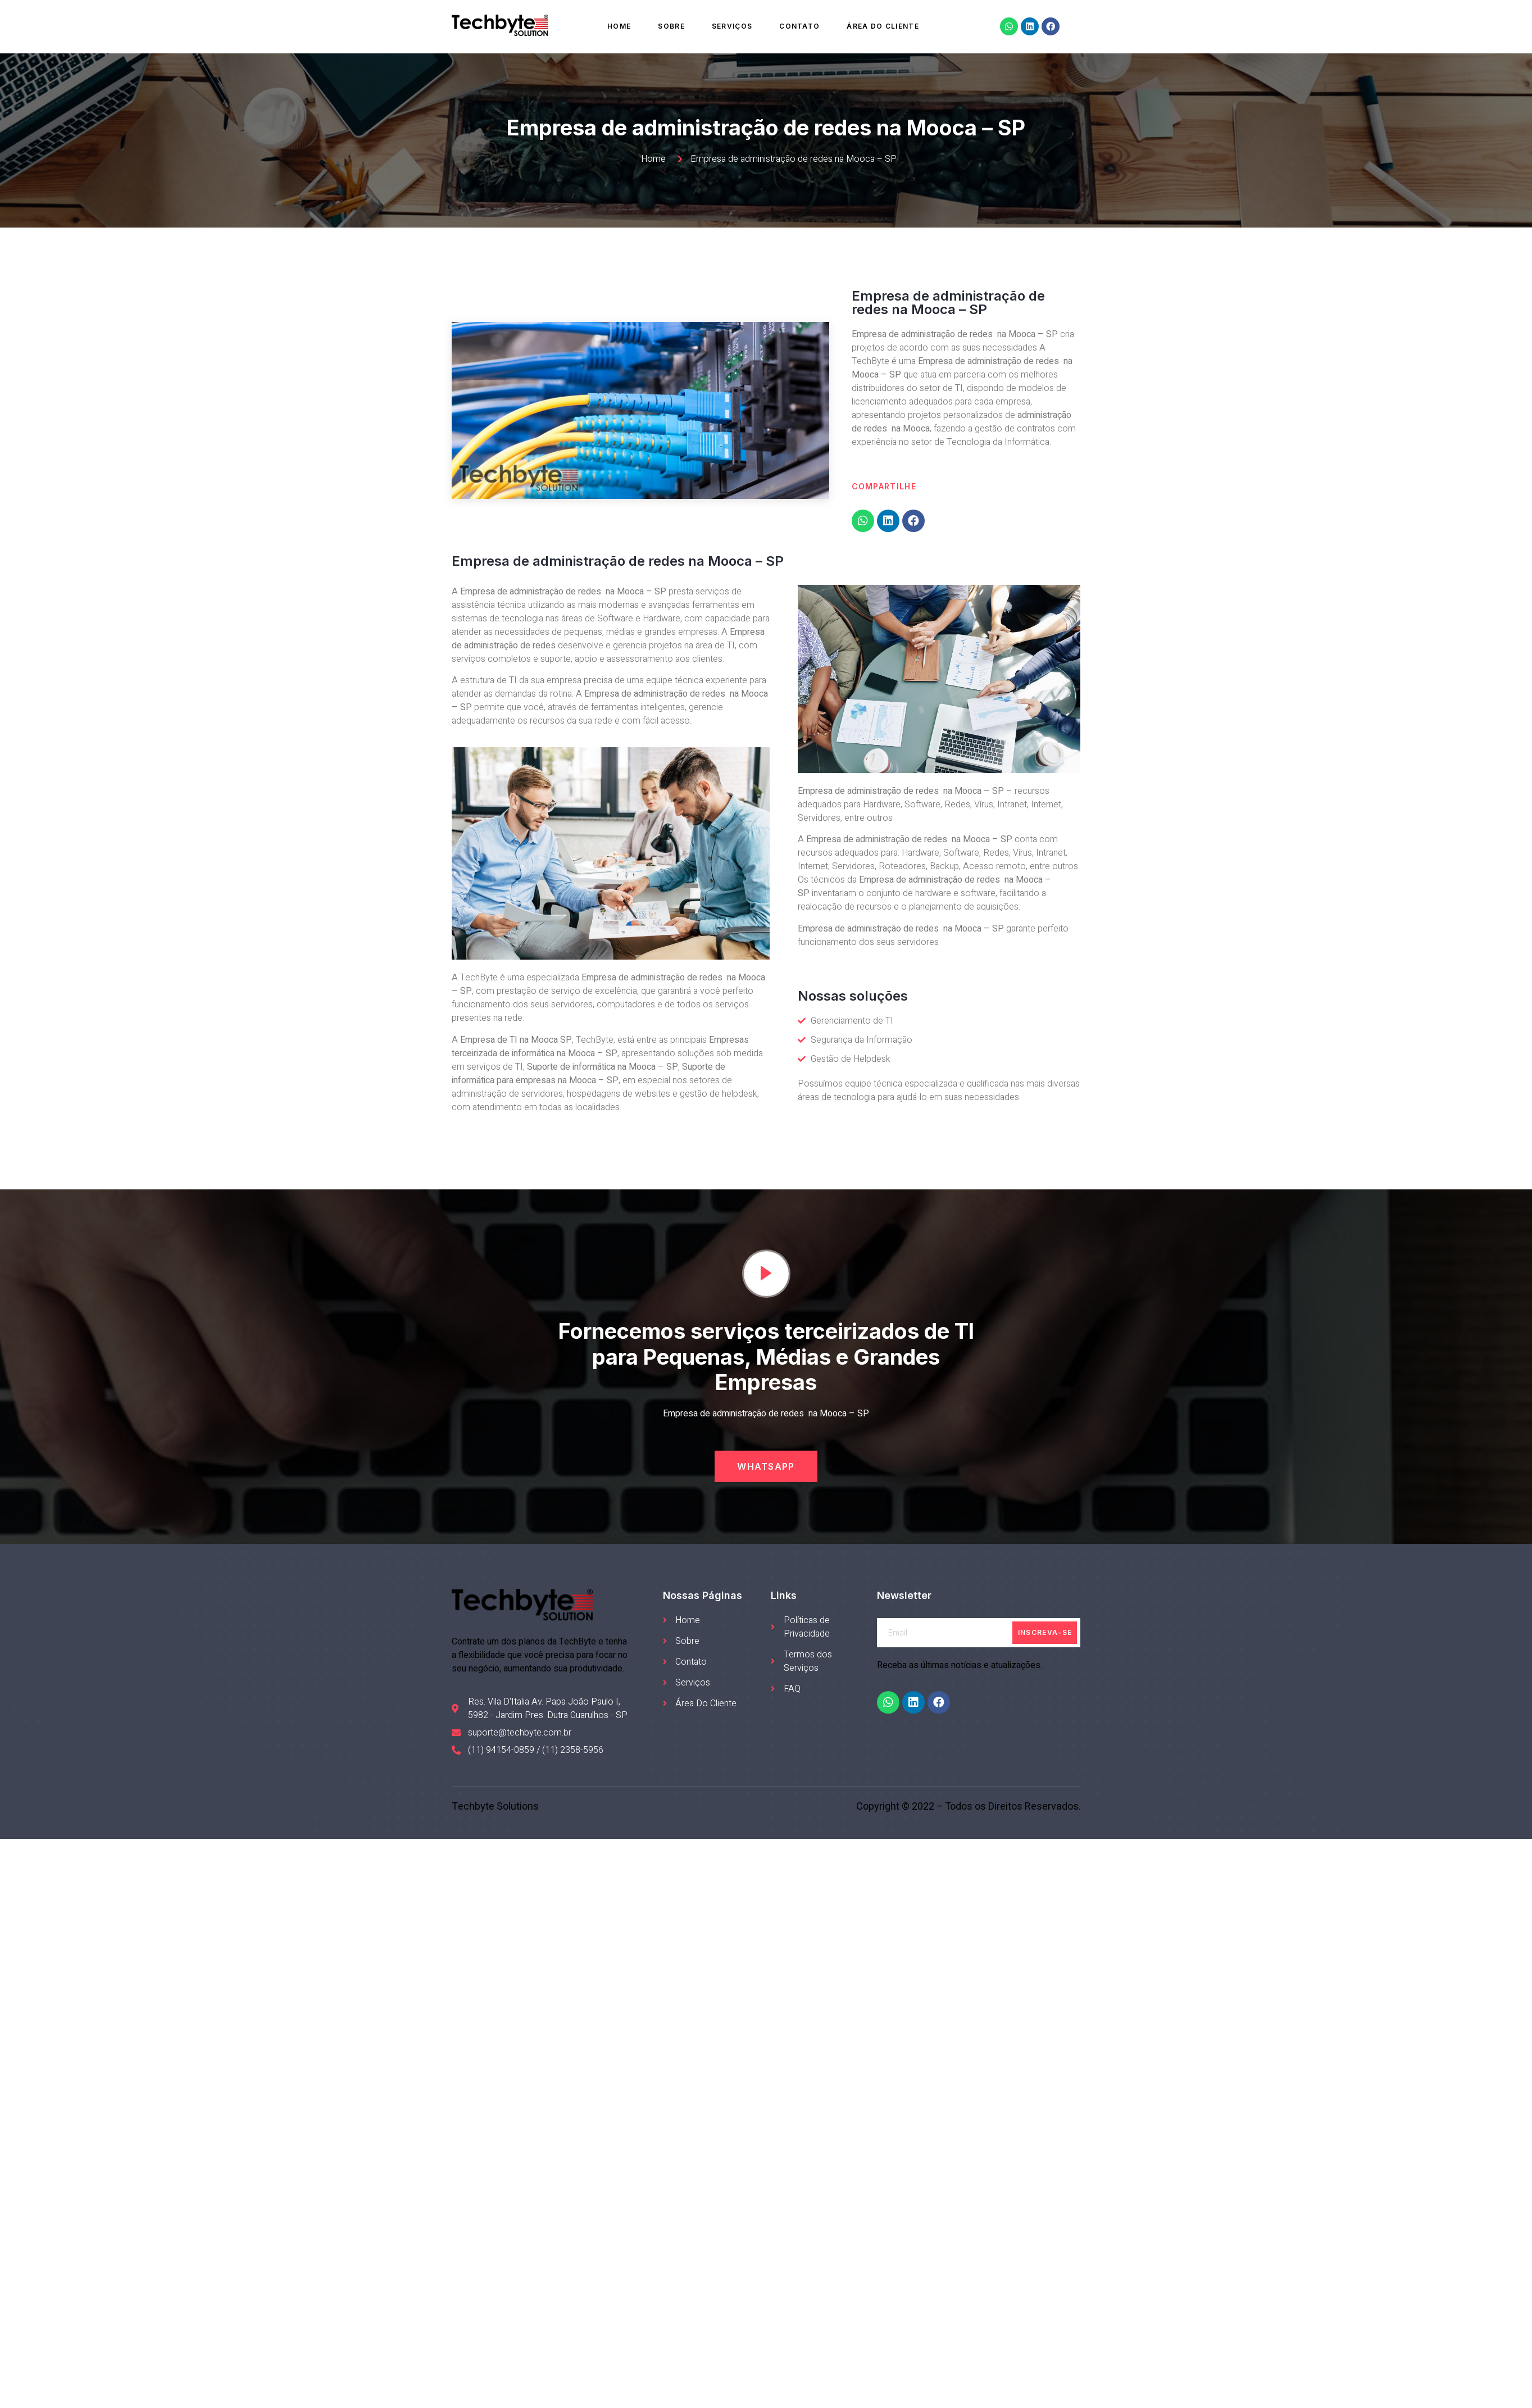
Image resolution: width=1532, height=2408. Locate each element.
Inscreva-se (1045, 1632)
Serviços (732, 26)
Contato (799, 26)
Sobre (671, 26)
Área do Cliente (883, 26)
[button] (766, 1466)
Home (619, 26)
